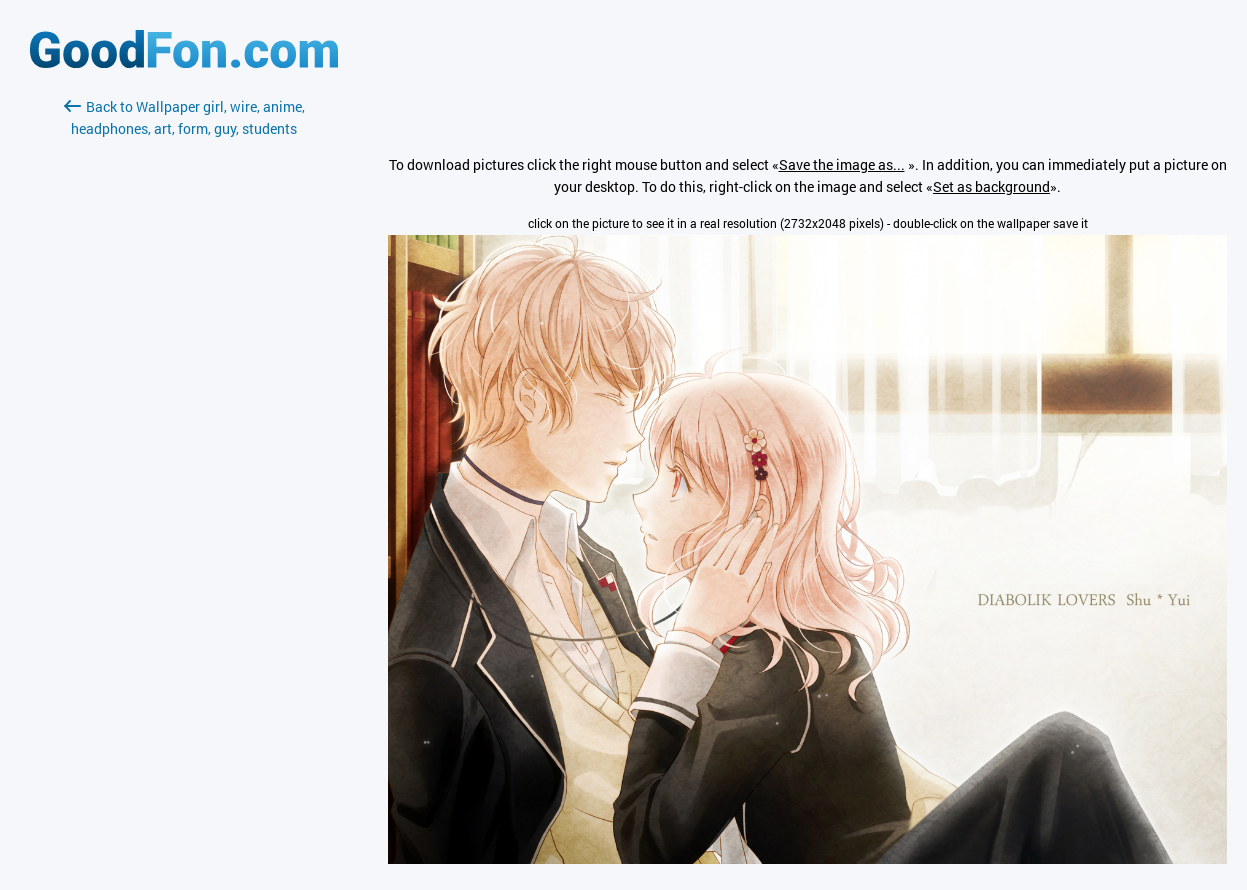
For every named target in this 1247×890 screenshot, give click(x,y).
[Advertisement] (184, 377)
